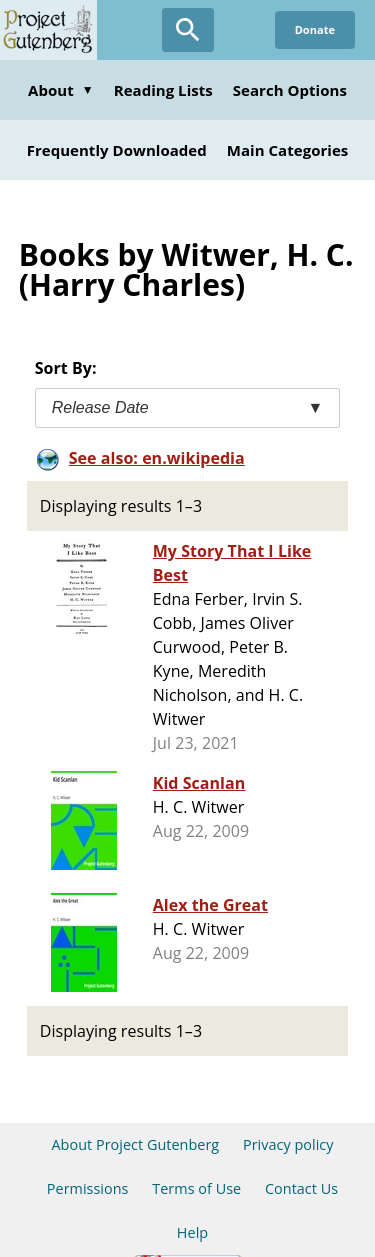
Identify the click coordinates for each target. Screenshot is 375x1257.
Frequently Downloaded (117, 150)
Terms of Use (196, 1188)
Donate (315, 29)
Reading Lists (163, 90)
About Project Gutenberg (135, 1144)
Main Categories (288, 150)
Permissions (88, 1188)
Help (192, 1232)
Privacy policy (288, 1144)
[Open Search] (188, 30)
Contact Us (301, 1188)
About (61, 90)
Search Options (290, 90)
